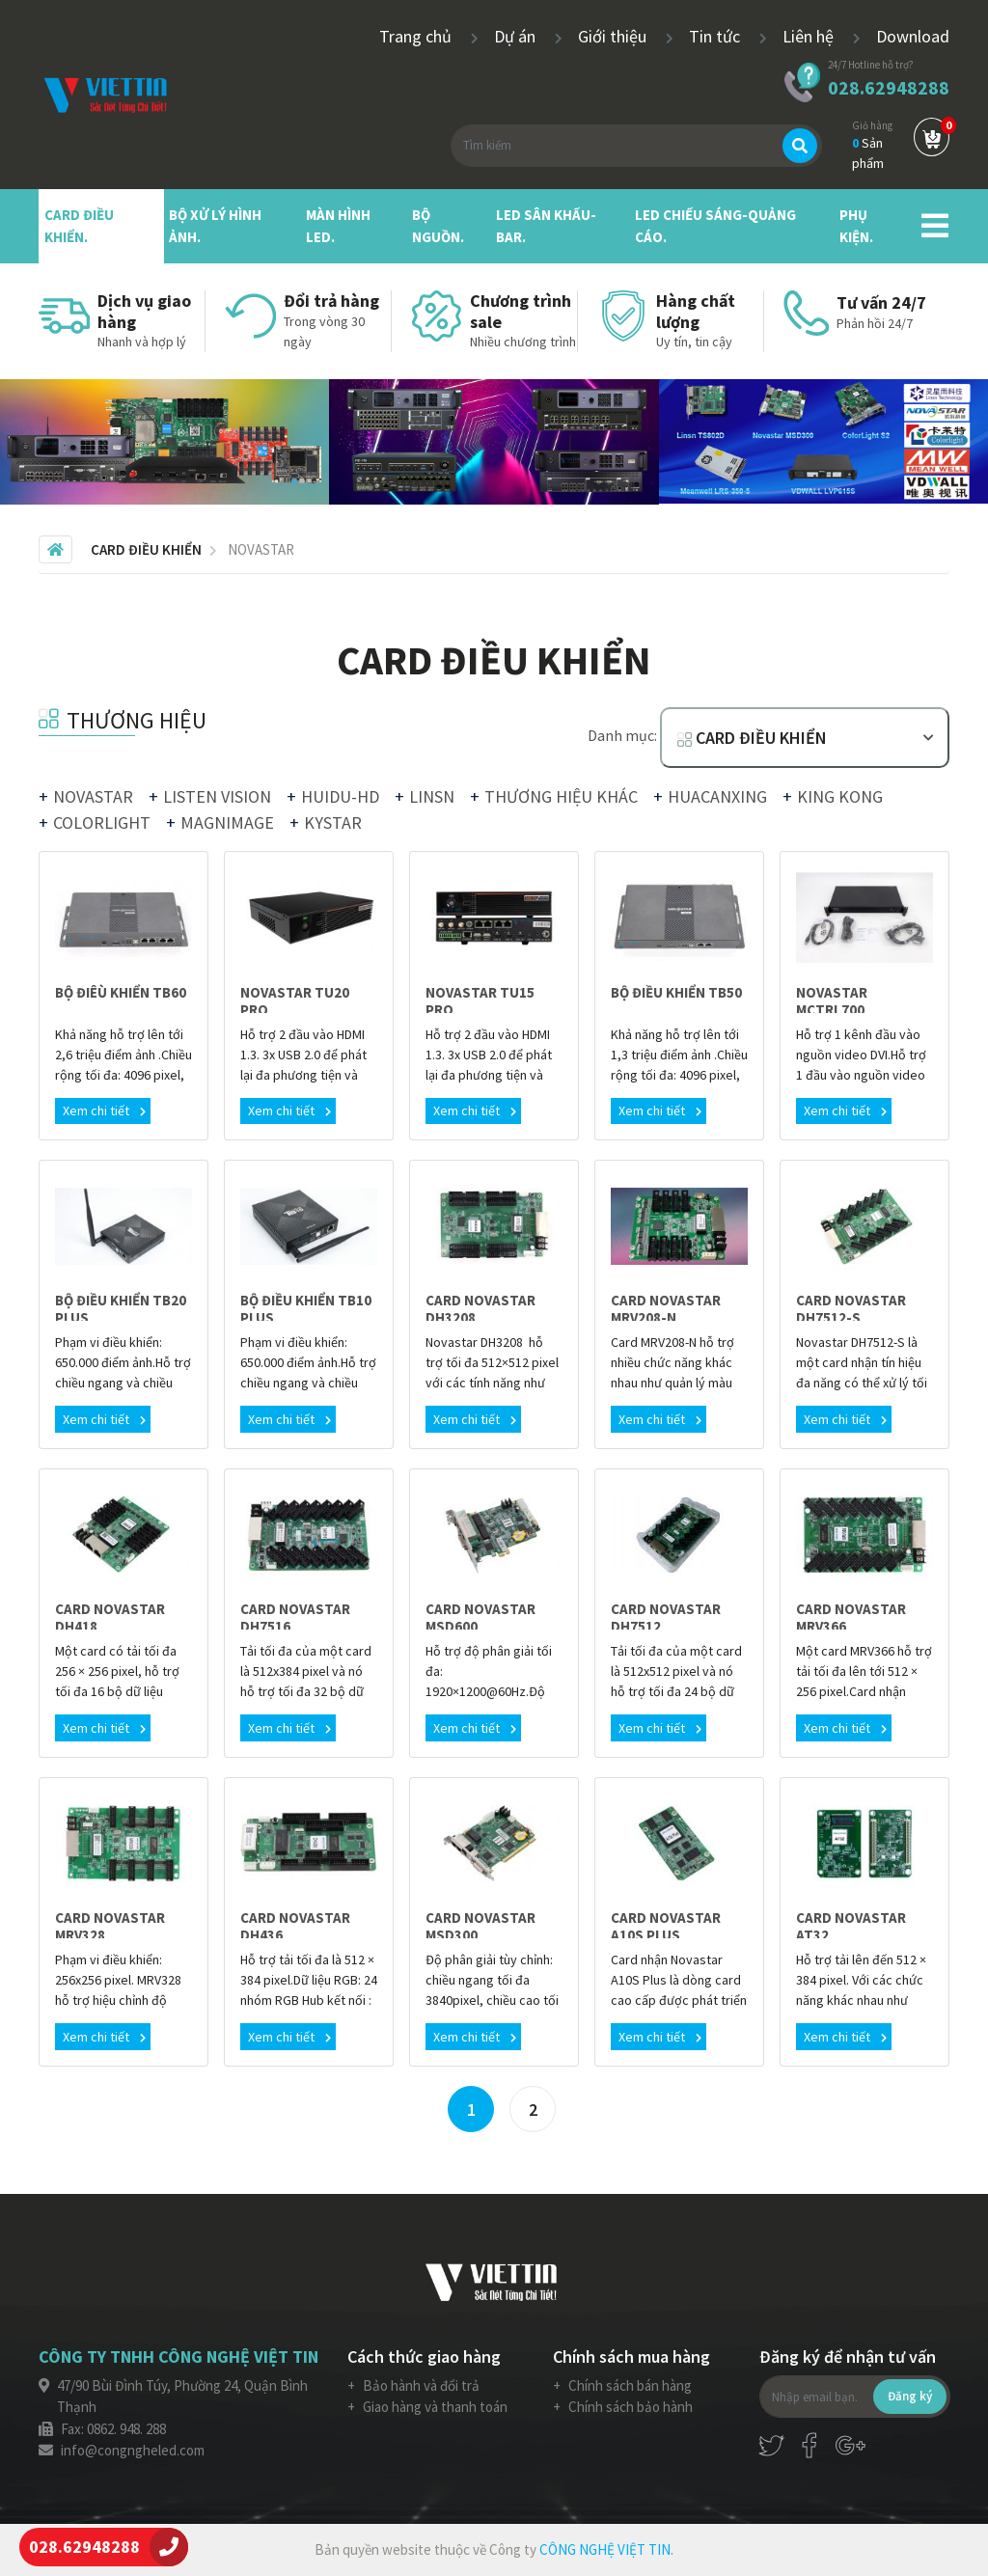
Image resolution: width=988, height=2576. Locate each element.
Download (912, 36)
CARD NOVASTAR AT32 (851, 1926)
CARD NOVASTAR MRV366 (851, 1617)
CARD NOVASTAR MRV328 (110, 1926)
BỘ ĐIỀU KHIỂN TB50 (676, 992)
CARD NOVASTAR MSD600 (480, 1617)
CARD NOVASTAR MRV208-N (666, 1309)
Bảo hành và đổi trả (420, 2385)
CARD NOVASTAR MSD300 (480, 1926)
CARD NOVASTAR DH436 (295, 1926)
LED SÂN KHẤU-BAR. (546, 226)
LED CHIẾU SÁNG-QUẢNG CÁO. (715, 226)
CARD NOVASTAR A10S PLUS (666, 1926)
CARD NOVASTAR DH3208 (480, 1309)
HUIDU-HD (340, 796)
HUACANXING (717, 796)
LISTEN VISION (217, 796)
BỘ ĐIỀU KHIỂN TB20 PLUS (120, 1309)
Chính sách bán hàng (628, 2385)
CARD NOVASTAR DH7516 (295, 1617)
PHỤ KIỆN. (856, 226)
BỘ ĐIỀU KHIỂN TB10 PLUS (305, 1309)
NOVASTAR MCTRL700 (831, 1001)
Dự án (516, 36)
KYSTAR (333, 822)
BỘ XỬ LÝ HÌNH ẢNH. (215, 226)
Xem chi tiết (104, 1110)
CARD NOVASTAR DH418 (110, 1617)
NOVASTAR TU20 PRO (294, 1001)
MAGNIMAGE (227, 822)
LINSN (431, 796)
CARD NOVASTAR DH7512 (666, 1617)
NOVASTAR (93, 796)
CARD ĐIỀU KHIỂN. (79, 226)
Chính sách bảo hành (629, 2407)
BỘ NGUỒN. (438, 226)
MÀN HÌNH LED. (338, 226)
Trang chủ (417, 36)
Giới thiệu (614, 36)
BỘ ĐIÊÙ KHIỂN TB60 (120, 992)
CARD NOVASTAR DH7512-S (851, 1309)
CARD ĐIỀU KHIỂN (752, 737)
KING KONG (840, 796)
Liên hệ (809, 36)
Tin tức (716, 36)
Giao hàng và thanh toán (434, 2407)
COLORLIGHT (102, 822)
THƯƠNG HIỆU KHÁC (561, 796)
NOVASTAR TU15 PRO (480, 1001)
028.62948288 (888, 87)
